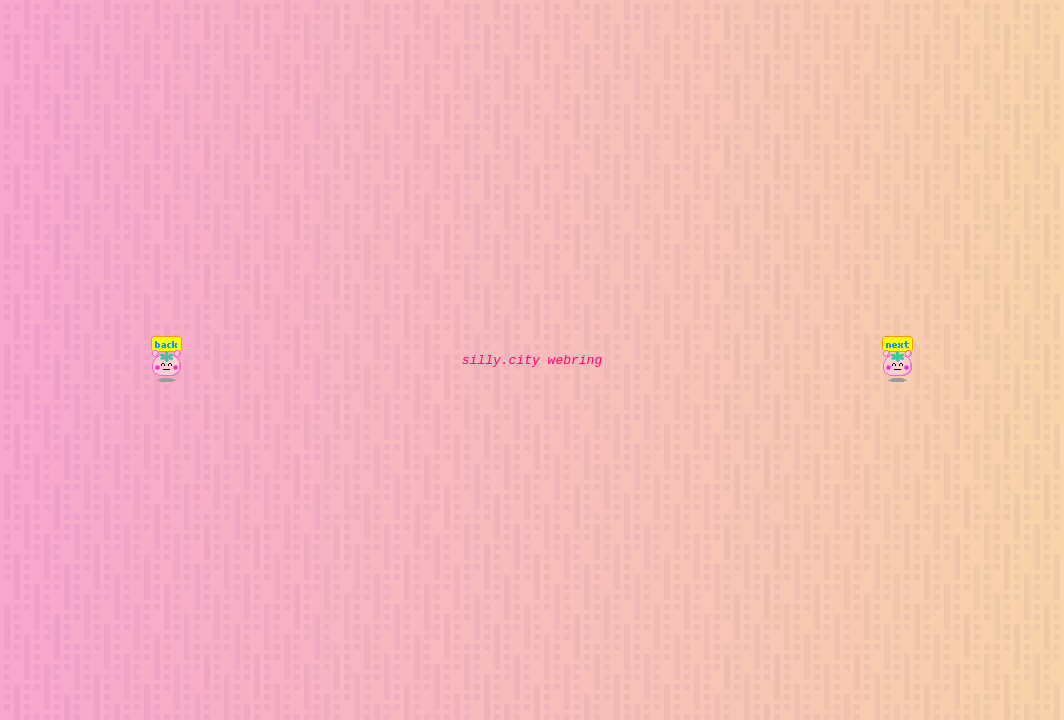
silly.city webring (532, 360)
